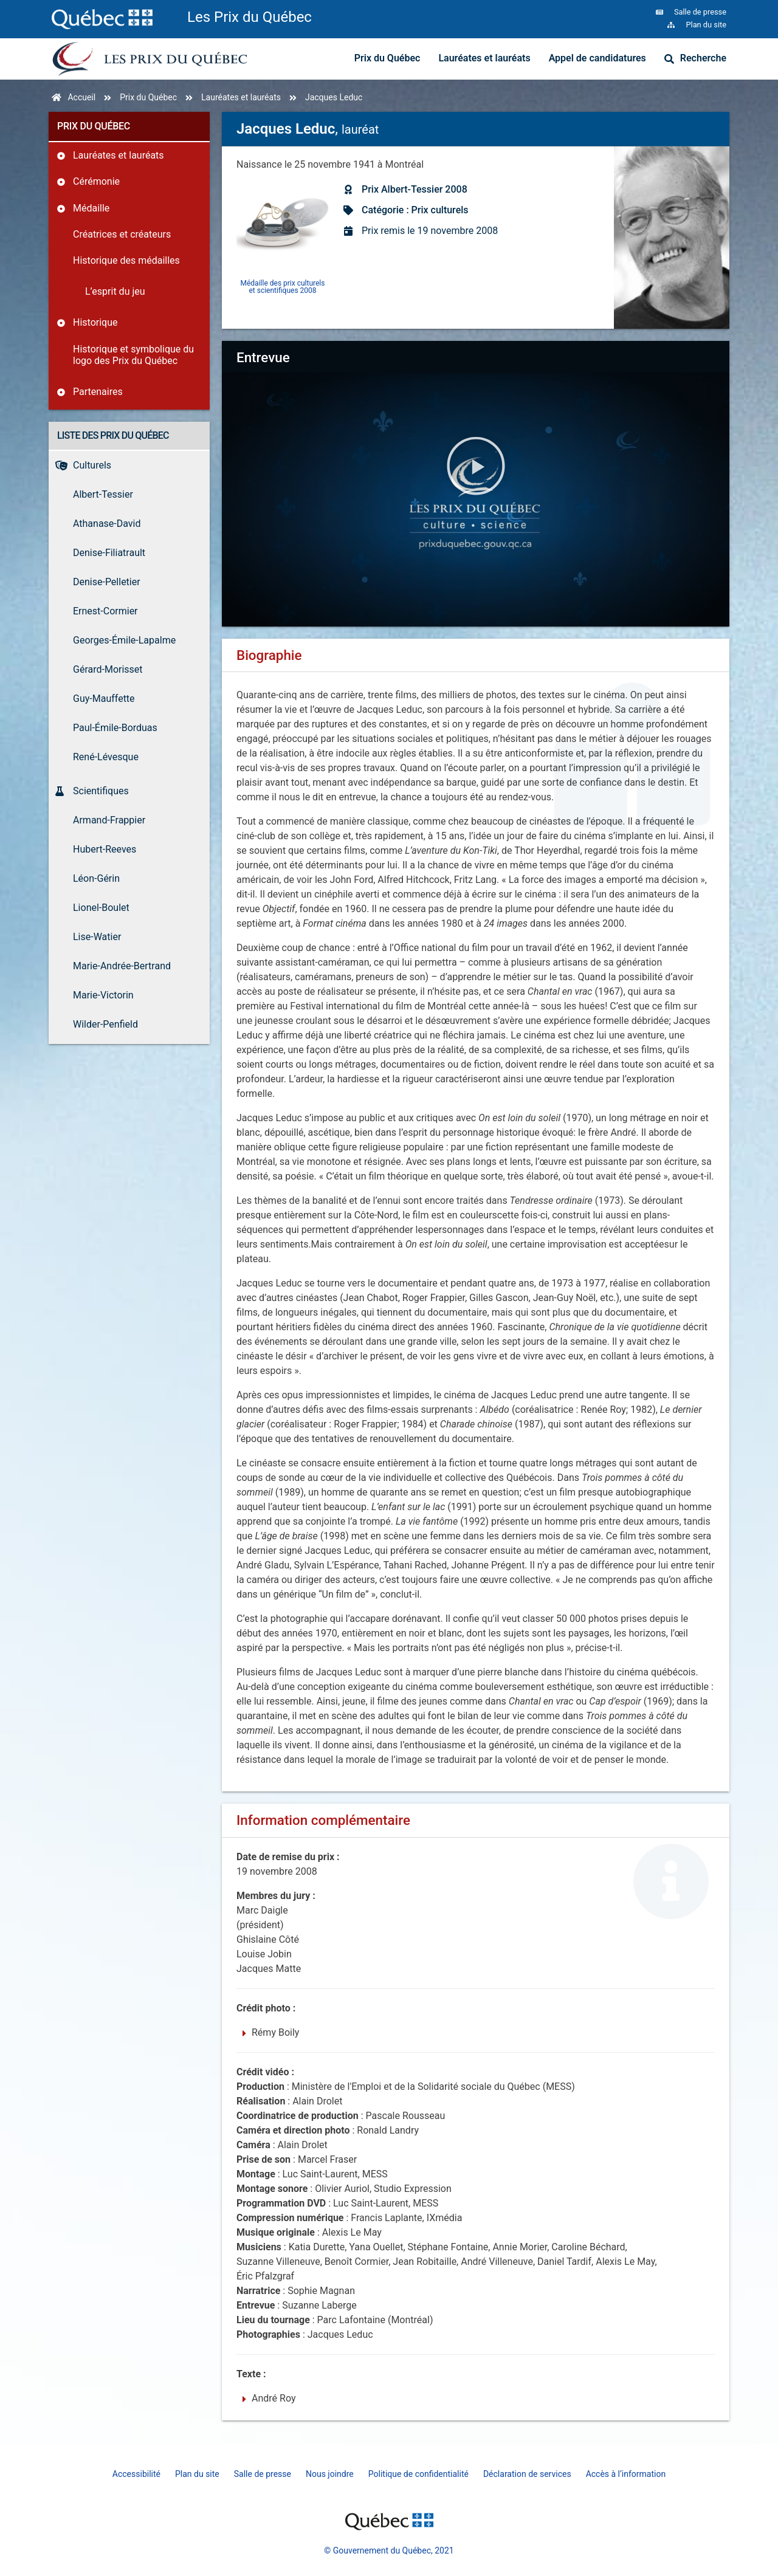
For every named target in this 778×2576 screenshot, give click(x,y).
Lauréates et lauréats (484, 58)
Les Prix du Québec (249, 17)
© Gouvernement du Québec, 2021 (388, 2550)
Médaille (91, 208)
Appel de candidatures (597, 58)
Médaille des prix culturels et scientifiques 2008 (283, 286)
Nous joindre (330, 2474)
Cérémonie (96, 181)
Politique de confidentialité (418, 2474)
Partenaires (98, 391)
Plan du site (197, 2474)
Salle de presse (262, 2474)
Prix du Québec (387, 58)
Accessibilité (136, 2474)
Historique (95, 322)
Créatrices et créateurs (122, 234)
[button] (476, 468)
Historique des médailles (126, 260)
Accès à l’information (626, 2474)
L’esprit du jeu (115, 291)
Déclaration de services (527, 2474)
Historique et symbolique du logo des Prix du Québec (133, 354)
